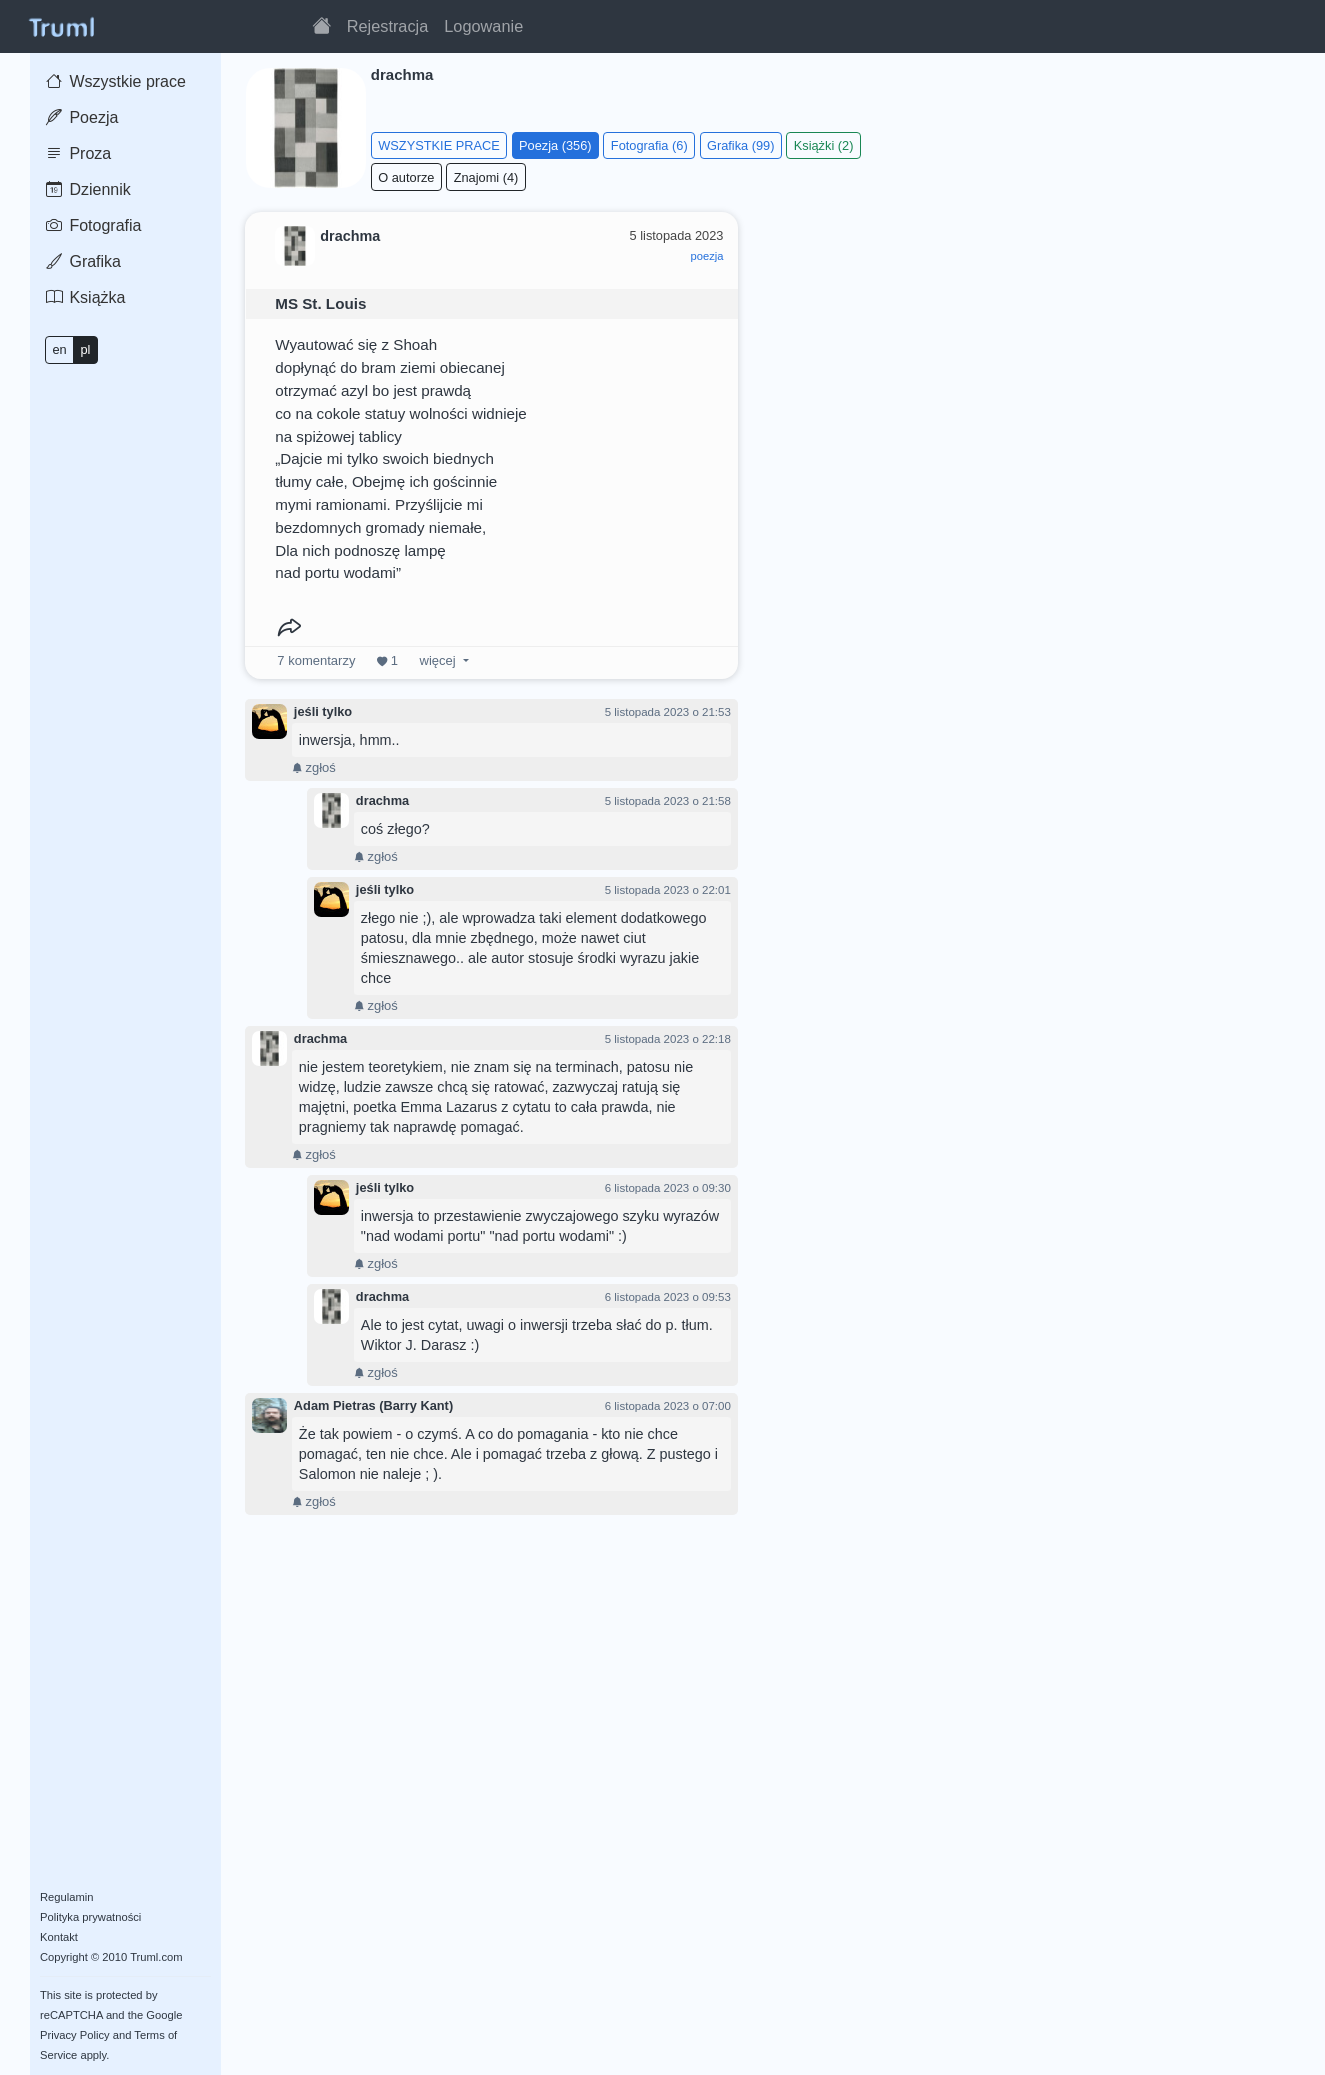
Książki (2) (824, 145)
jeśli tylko (323, 711)
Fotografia (93, 225)
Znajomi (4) (486, 177)
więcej (437, 660)
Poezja (82, 117)
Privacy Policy (75, 2035)
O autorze (406, 177)
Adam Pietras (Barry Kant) (373, 1405)
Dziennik (88, 189)
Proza (78, 153)
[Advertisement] (1029, 349)
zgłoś (314, 767)
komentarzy (316, 660)
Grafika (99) (741, 145)
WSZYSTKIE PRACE (439, 145)
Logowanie (483, 26)
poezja (706, 256)
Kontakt (59, 1937)
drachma (382, 800)
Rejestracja (388, 26)
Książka (85, 297)
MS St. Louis (320, 303)
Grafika (83, 261)
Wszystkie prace (116, 81)
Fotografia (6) (649, 145)
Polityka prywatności (90, 1917)
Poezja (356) (555, 145)
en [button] (59, 349)
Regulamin (66, 1897)
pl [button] (85, 349)
